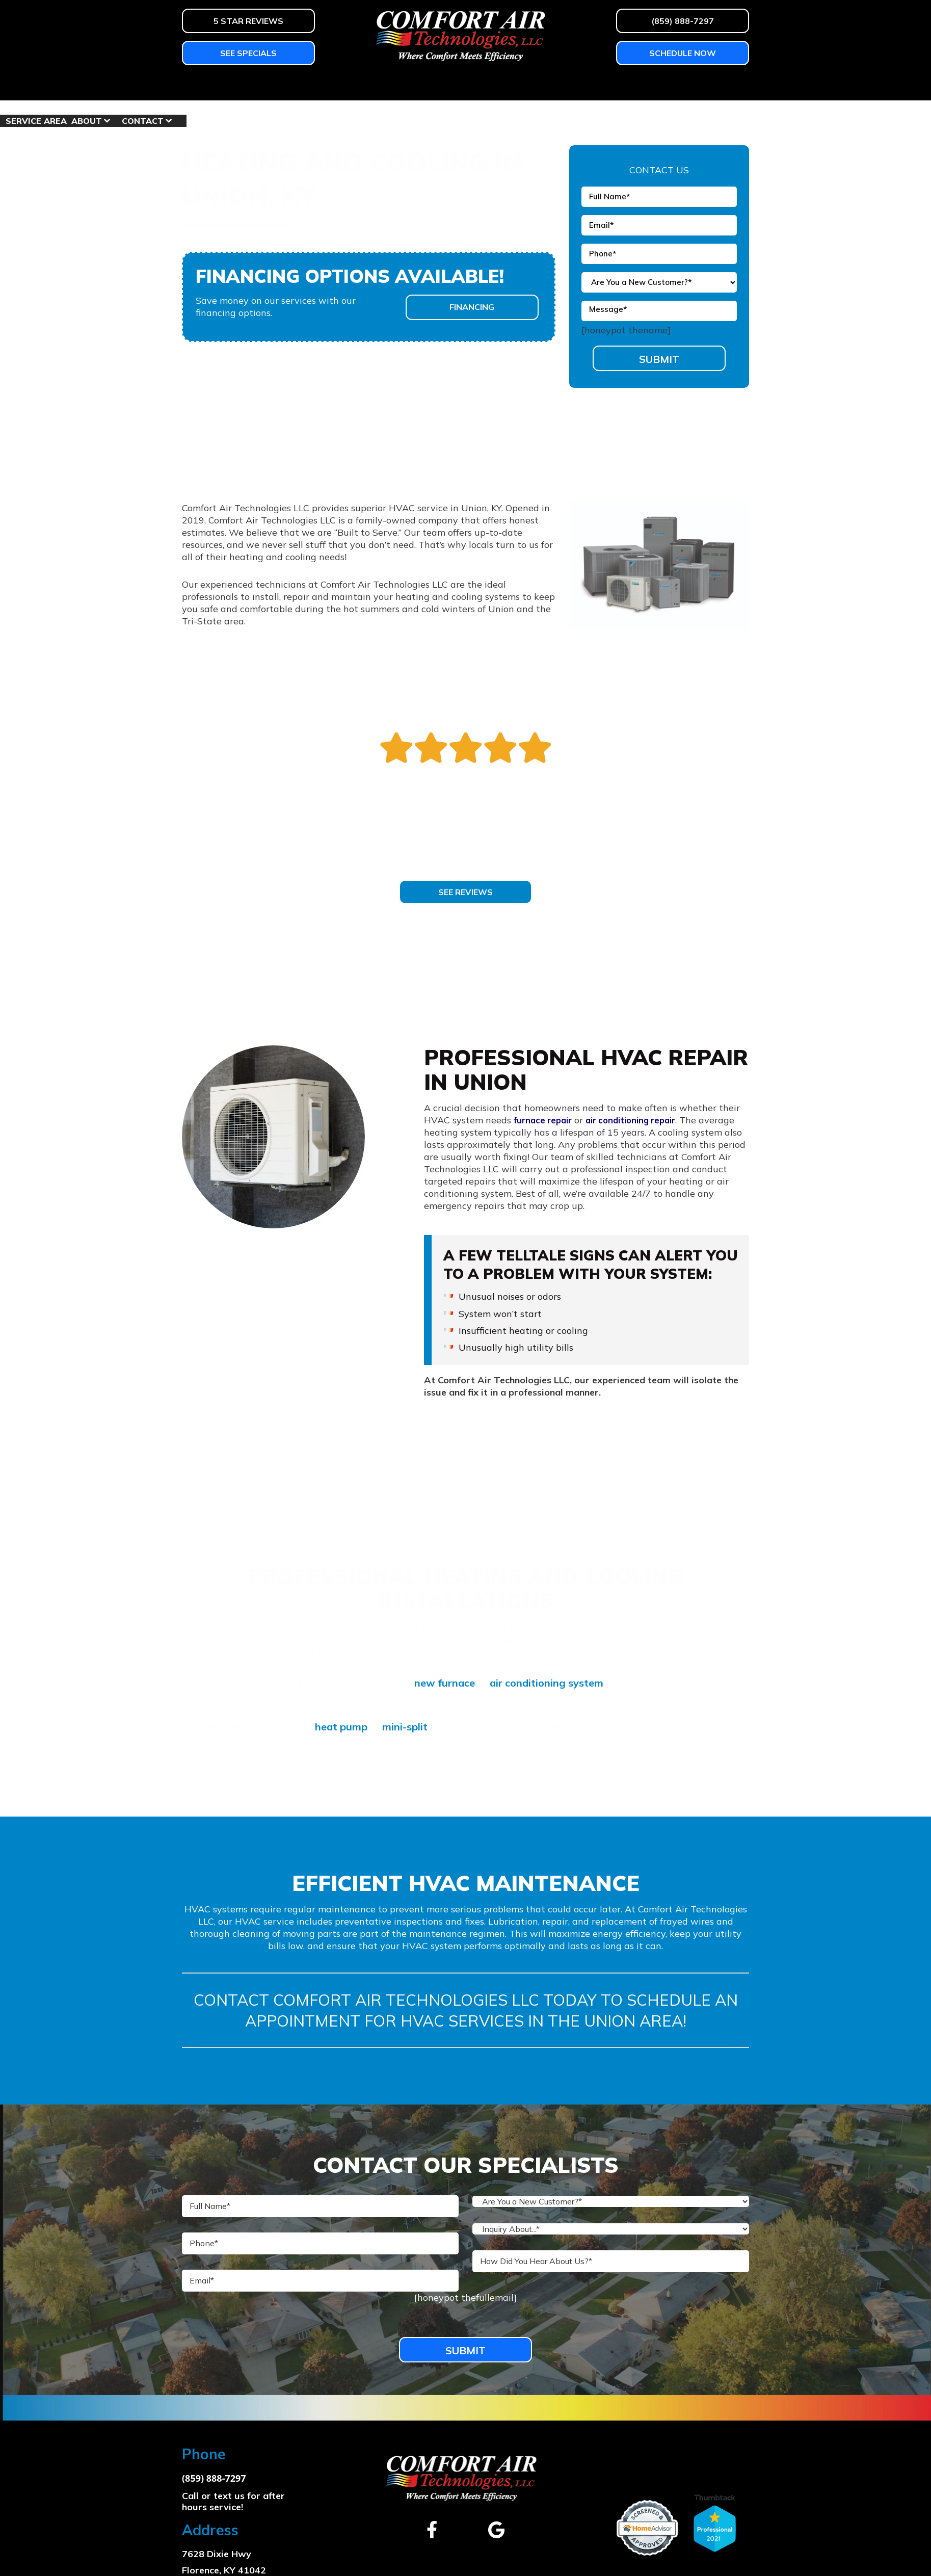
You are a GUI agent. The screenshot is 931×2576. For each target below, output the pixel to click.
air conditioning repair (640, 1119)
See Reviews (465, 891)
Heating (202, 86)
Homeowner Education (457, 86)
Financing (471, 306)
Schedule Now (682, 53)
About (656, 86)
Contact (712, 86)
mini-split (405, 1724)
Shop (543, 86)
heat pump (341, 1724)
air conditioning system (546, 1681)
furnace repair (545, 1119)
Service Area (605, 86)
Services (361, 86)
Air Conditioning (281, 86)
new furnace (444, 1681)
